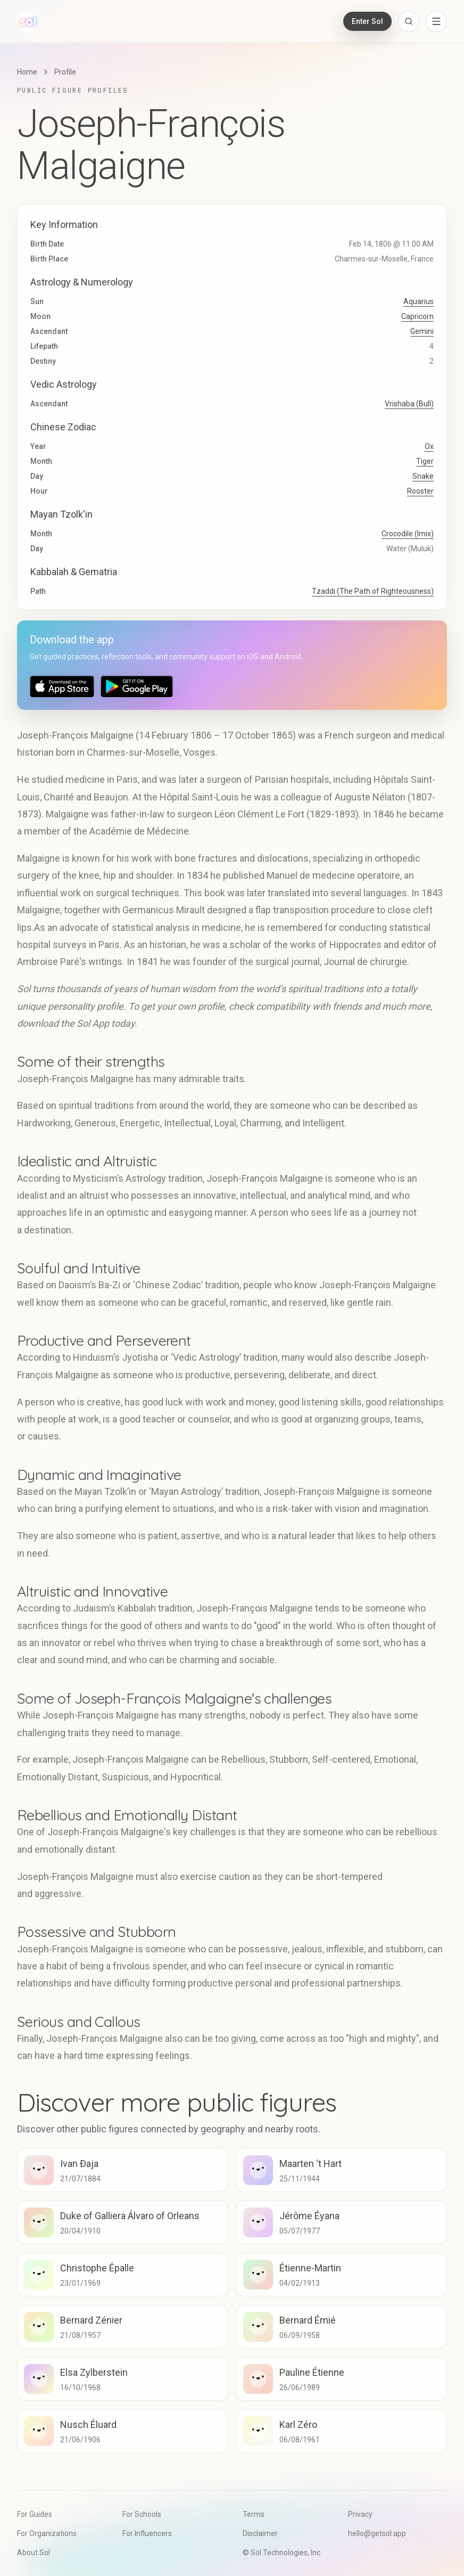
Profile (65, 72)
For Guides (34, 2514)
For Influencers (147, 2533)
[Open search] (408, 21)
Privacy (360, 2514)
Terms (253, 2514)
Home (27, 72)
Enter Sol (367, 21)
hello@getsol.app (377, 2533)
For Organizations (47, 2533)
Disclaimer (260, 2533)
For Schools (141, 2514)
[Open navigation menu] (436, 21)
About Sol (33, 2552)
